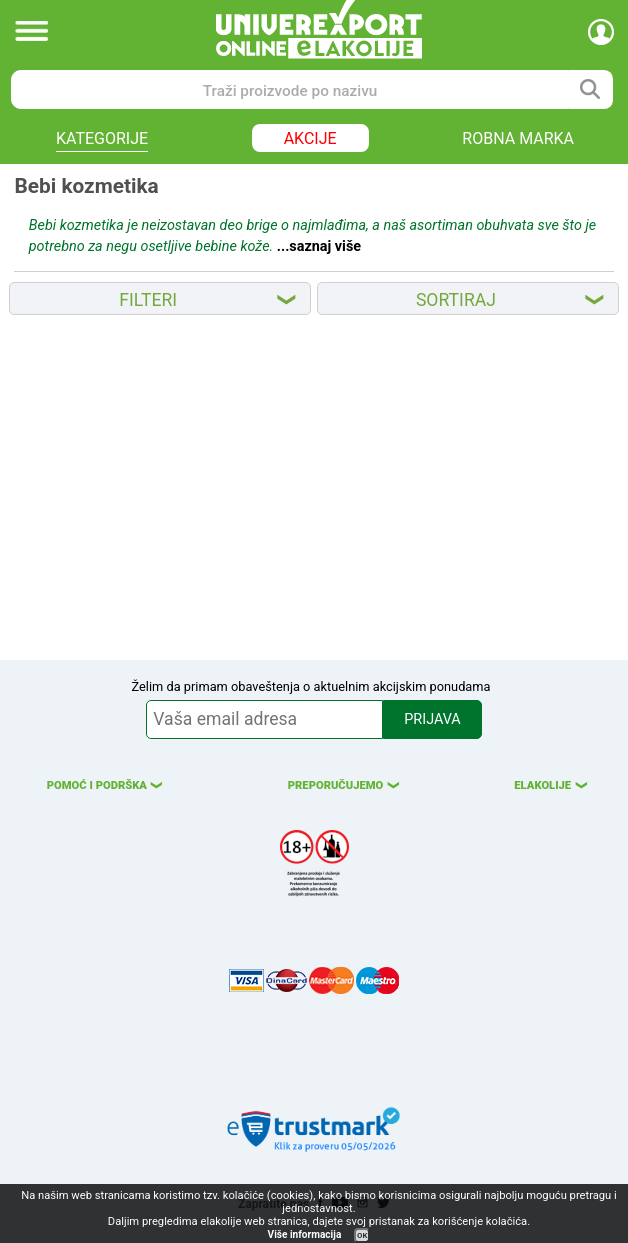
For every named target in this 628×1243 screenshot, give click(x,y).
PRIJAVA (432, 719)
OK (362, 1235)
